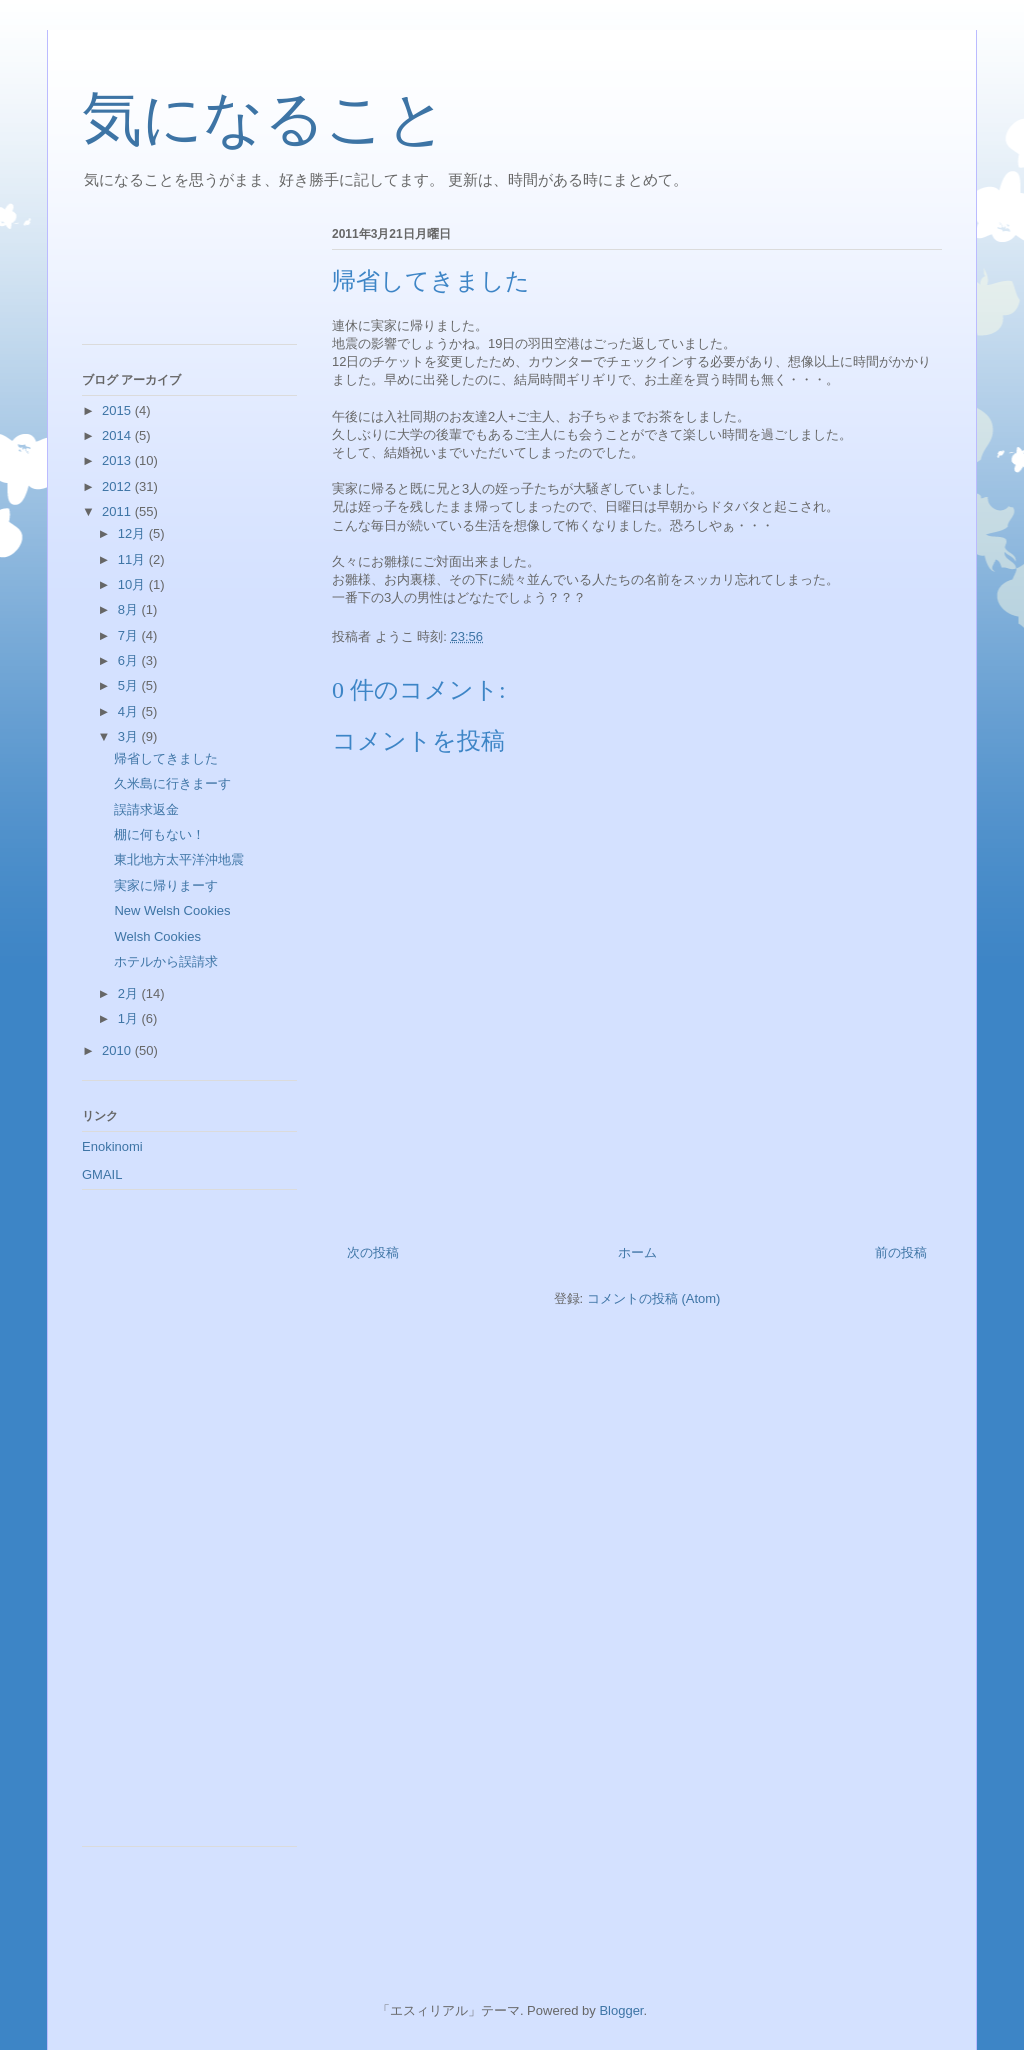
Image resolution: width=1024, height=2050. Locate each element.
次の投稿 (373, 1252)
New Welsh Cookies (178, 910)
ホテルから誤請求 (166, 961)
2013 (118, 460)
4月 (130, 711)
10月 (133, 584)
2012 (118, 486)
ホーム (637, 1252)
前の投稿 (901, 1252)
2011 (118, 511)
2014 (118, 435)
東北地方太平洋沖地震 (179, 859)
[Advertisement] (172, 279)
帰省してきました (166, 758)
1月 (130, 1018)
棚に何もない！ (159, 834)
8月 (130, 609)
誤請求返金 (146, 809)
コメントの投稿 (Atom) (654, 1298)
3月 (130, 736)
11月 (133, 559)
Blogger (621, 2010)
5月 (130, 685)
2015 (118, 410)
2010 (118, 1050)
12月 (133, 533)
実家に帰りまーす (166, 885)
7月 (130, 635)
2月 (130, 993)
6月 (130, 660)
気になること (264, 119)
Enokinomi (112, 1146)
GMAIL (102, 1174)
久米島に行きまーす (172, 783)
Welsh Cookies (157, 936)
